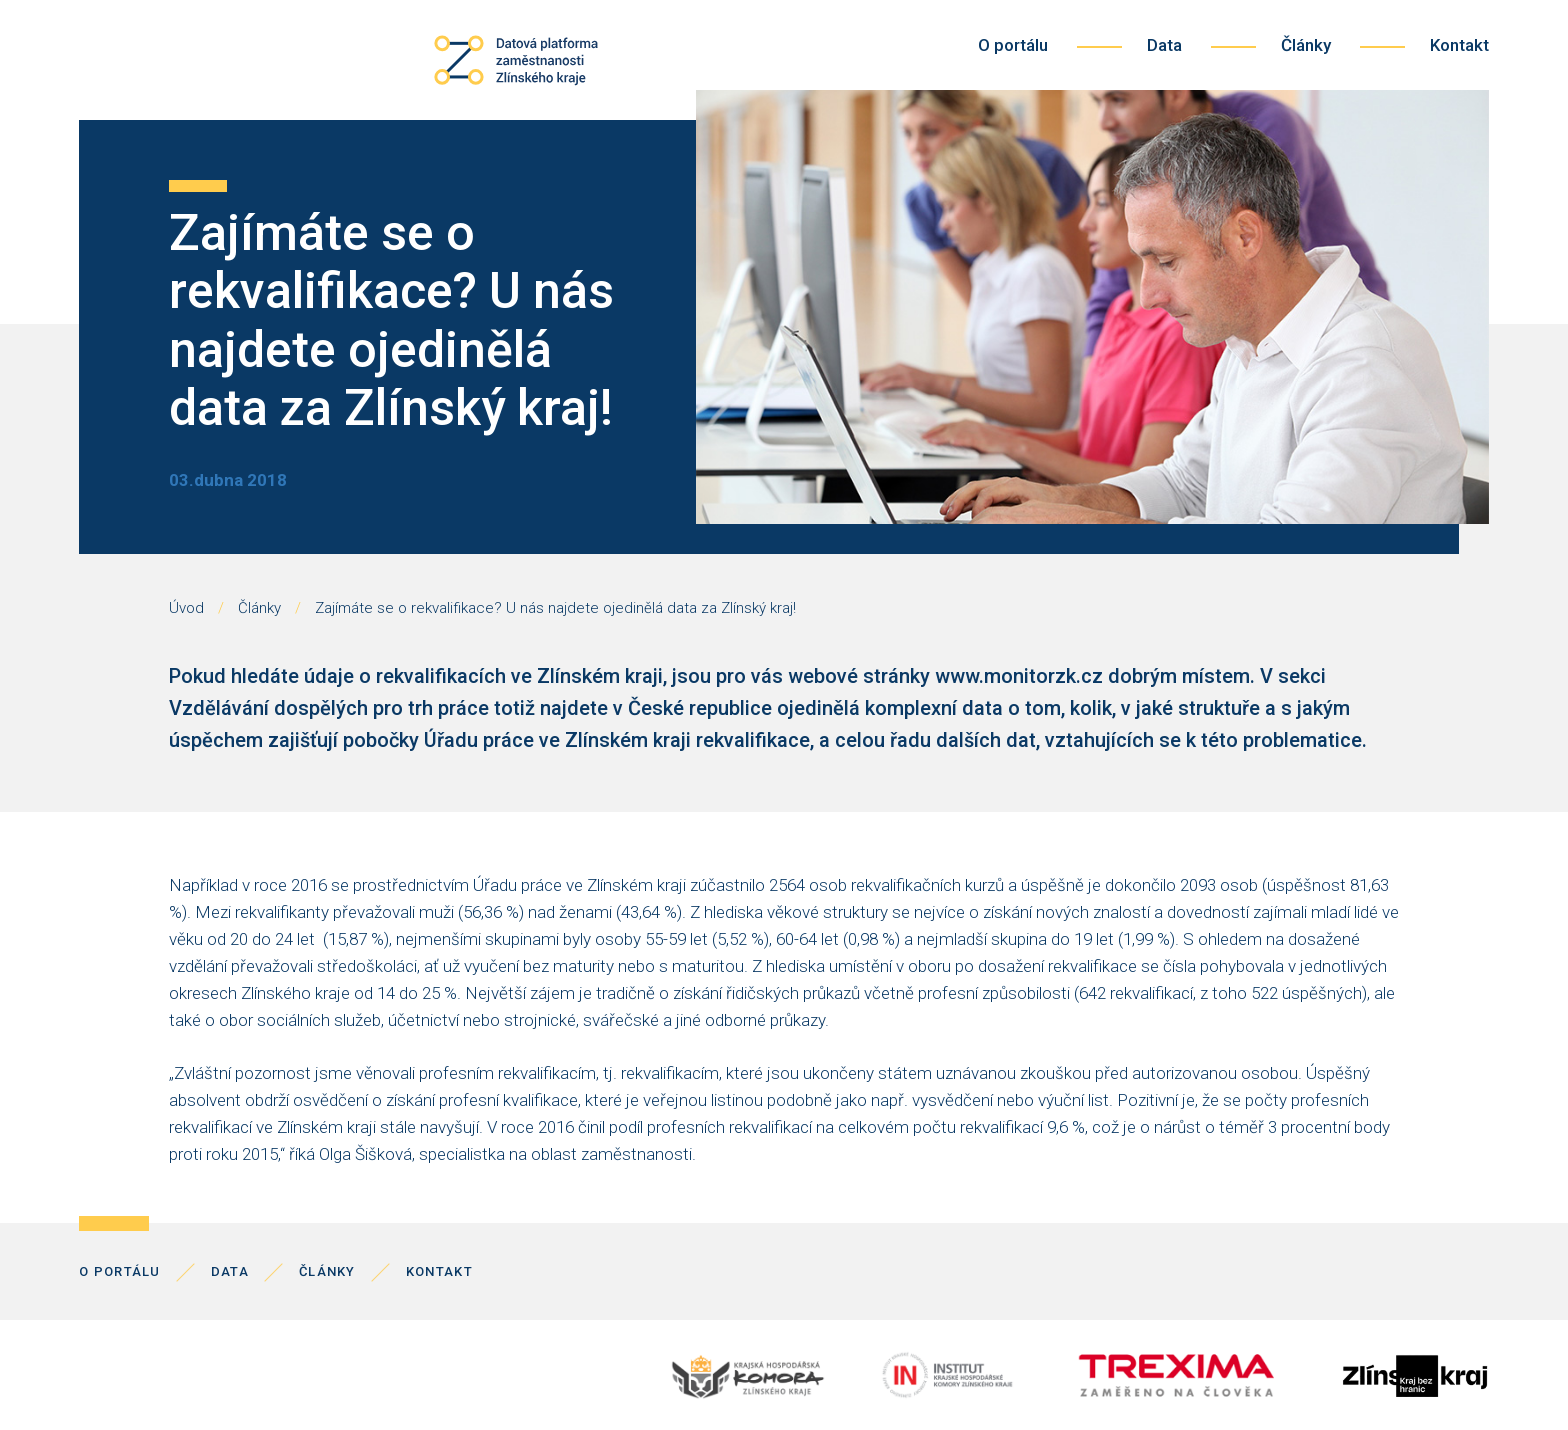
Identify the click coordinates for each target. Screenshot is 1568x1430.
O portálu (1013, 45)
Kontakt (1459, 45)
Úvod (186, 608)
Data (1164, 45)
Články (1306, 45)
